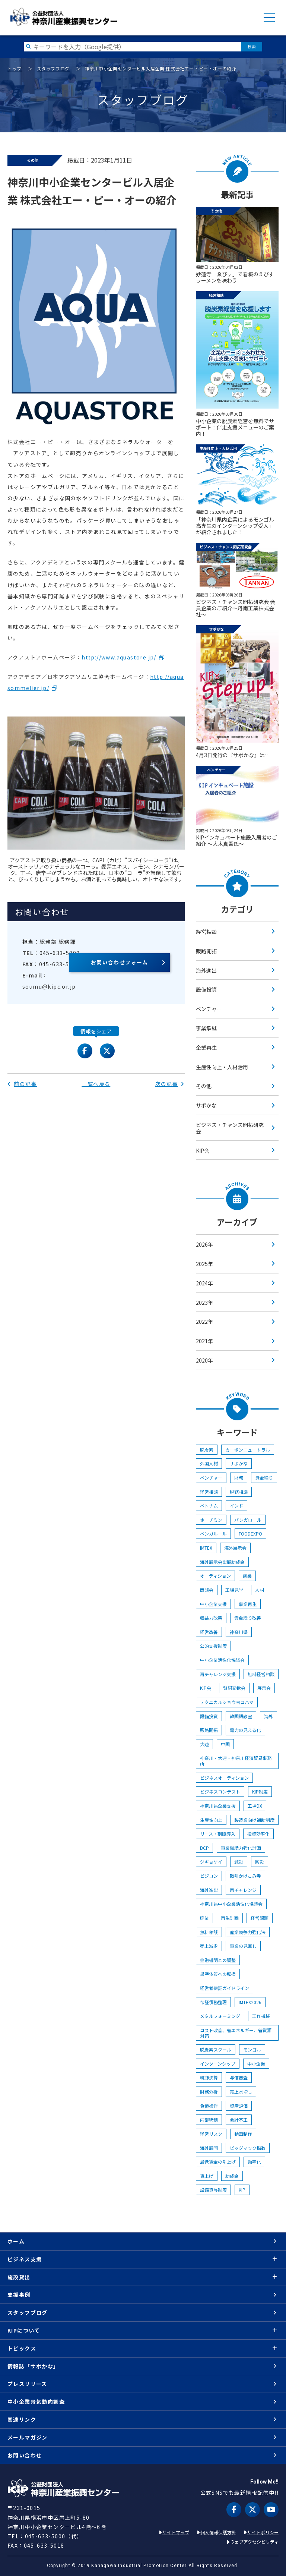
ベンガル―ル (213, 1533)
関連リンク (21, 2419)
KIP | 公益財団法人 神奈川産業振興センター (63, 16)
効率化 (254, 2161)
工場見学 (234, 1590)
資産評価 (239, 2106)
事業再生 (248, 1604)
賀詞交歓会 (234, 1688)
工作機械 (261, 2016)
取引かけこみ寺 (245, 1876)
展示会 (264, 1688)
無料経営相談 (261, 1674)
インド (236, 1505)
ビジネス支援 (24, 2259)
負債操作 (209, 2106)
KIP (242, 2189)
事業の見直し (243, 1946)
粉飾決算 (209, 2077)
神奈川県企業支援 (218, 1805)
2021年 (204, 1341)
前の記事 (22, 1083)
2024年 (204, 1283)
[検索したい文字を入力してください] (132, 46)
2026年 (204, 1244)
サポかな (206, 1105)
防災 (259, 1861)
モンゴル (252, 2049)
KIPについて (23, 2330)
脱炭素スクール (215, 2049)
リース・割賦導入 (217, 1833)
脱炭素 (206, 1449)
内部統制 (209, 2119)
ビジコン (209, 1876)
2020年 (204, 1360)
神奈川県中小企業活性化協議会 (231, 1903)
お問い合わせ (24, 2455)
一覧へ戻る (96, 1083)
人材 (259, 1590)
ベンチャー (209, 1009)
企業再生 (206, 1047)
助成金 (232, 2176)
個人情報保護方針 (218, 2532)
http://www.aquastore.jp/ (119, 657)
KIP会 (202, 1150)
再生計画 (230, 1918)
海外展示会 (235, 1547)
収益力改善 (211, 1618)
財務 (238, 1477)
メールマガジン (27, 2437)
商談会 (206, 1590)
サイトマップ (175, 2532)
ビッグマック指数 (248, 2148)
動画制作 (243, 2134)
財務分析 (209, 2091)
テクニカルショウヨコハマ (227, 1702)
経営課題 (259, 1918)
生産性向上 (211, 1820)
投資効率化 (258, 1833)
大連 (204, 1744)
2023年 (204, 1302)
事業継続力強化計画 (241, 1848)
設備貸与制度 (213, 2189)
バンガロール (247, 1520)
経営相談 (206, 931)
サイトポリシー (263, 2532)
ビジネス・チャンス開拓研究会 (230, 1128)
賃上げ (206, 2176)
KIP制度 (260, 1791)
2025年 (204, 1263)
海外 (268, 1716)
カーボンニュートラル (247, 1449)
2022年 (204, 1321)
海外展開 (209, 2148)
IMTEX (206, 1547)
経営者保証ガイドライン (224, 1988)
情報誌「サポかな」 (33, 2366)
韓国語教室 (241, 1716)
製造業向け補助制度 (254, 1820)
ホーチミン (211, 1520)
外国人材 (209, 1463)
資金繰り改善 (247, 1618)
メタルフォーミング (220, 2016)
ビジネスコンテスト (220, 1791)
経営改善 (209, 1632)
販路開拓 (206, 951)
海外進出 (206, 970)
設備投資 (206, 989)
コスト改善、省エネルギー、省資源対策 (235, 2033)
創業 (247, 1575)
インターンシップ (217, 2063)
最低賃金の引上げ (218, 2161)
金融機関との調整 (218, 1960)
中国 (225, 1744)
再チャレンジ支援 (218, 1674)
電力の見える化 (245, 1730)
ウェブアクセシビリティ (254, 2541)
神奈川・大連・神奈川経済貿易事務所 (235, 1761)
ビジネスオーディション (224, 1777)
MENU (269, 17)
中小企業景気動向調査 (36, 2401)
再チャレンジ (243, 1890)
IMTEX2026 (250, 2002)
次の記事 (170, 1083)
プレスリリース (27, 2383)
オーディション (215, 1575)
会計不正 (239, 2119)
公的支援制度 (213, 1646)
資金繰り (264, 1477)
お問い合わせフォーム (119, 962)
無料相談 (209, 1932)
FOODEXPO (250, 1533)
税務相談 (239, 1492)
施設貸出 (19, 2277)
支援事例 (19, 2294)
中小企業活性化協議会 (222, 1660)
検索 (251, 46)
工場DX (255, 1805)
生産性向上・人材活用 (222, 1067)
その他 (204, 1086)
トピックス (21, 2348)
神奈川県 (239, 1632)
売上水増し (241, 2091)
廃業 (204, 1918)
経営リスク (211, 2134)
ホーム (16, 2241)
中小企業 (256, 2063)
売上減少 (209, 1946)
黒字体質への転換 (218, 1974)
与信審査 (239, 2077)
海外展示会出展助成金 (222, 1562)
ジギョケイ (211, 1861)
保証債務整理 (213, 2002)
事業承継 (206, 1028)
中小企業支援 (213, 1604)
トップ (14, 68)
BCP (204, 1848)
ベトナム (209, 1505)
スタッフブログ (53, 68)
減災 (238, 1861)
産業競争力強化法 (248, 1932)
